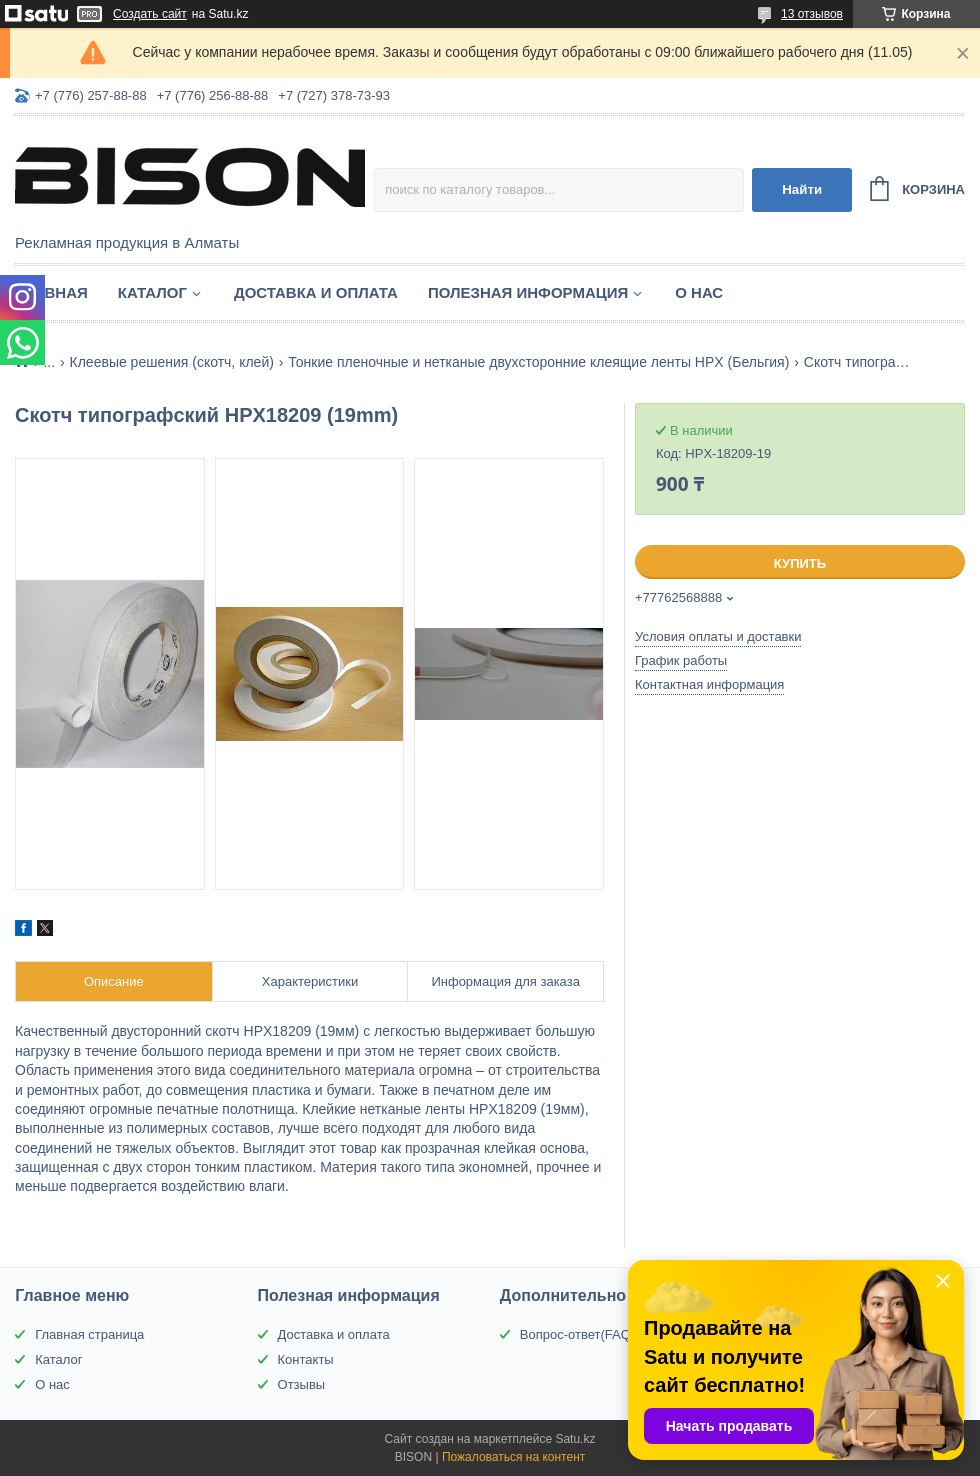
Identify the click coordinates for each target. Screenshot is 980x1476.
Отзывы (302, 1384)
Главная (51, 292)
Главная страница (89, 1334)
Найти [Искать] (802, 189)
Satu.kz (575, 1439)
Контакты (306, 1359)
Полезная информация (528, 292)
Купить (800, 563)
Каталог (152, 292)
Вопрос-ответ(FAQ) (577, 1334)
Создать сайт (150, 14)
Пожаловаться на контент (513, 1457)
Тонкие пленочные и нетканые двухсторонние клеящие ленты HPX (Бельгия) (538, 362)
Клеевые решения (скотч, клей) (172, 362)
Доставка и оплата (316, 292)
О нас (699, 292)
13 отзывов (812, 14)
